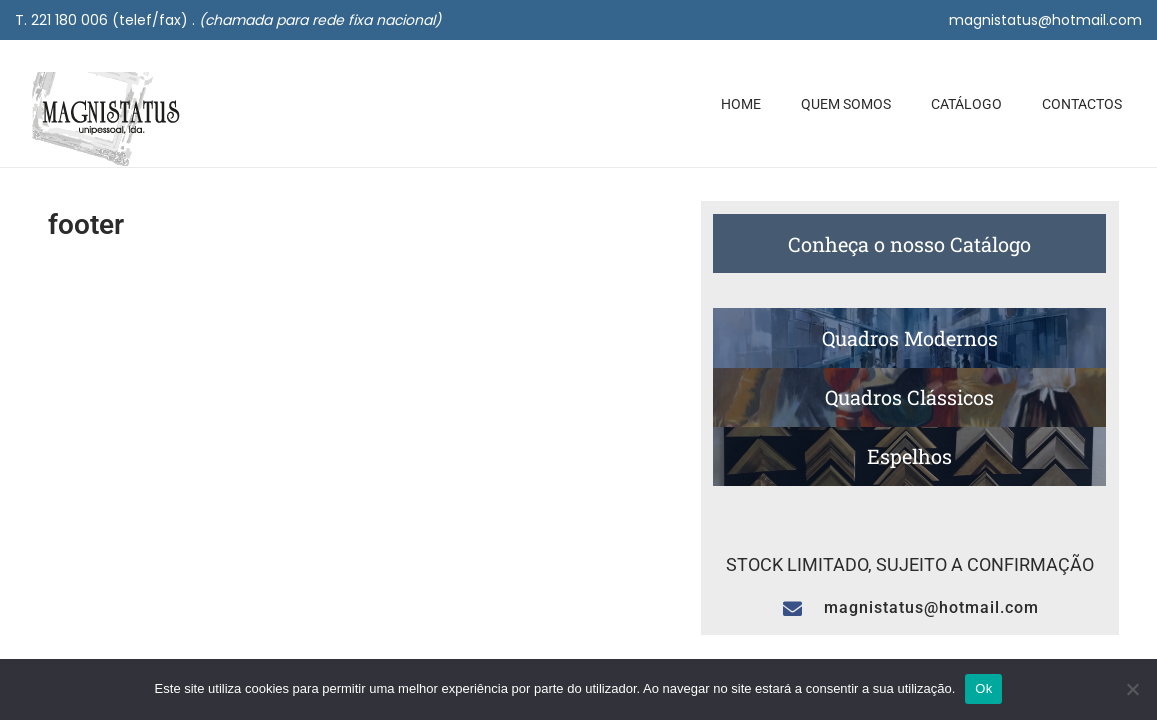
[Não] (1132, 689)
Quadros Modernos (910, 338)
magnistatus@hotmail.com (1045, 20)
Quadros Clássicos (909, 397)
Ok (983, 688)
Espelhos (909, 456)
